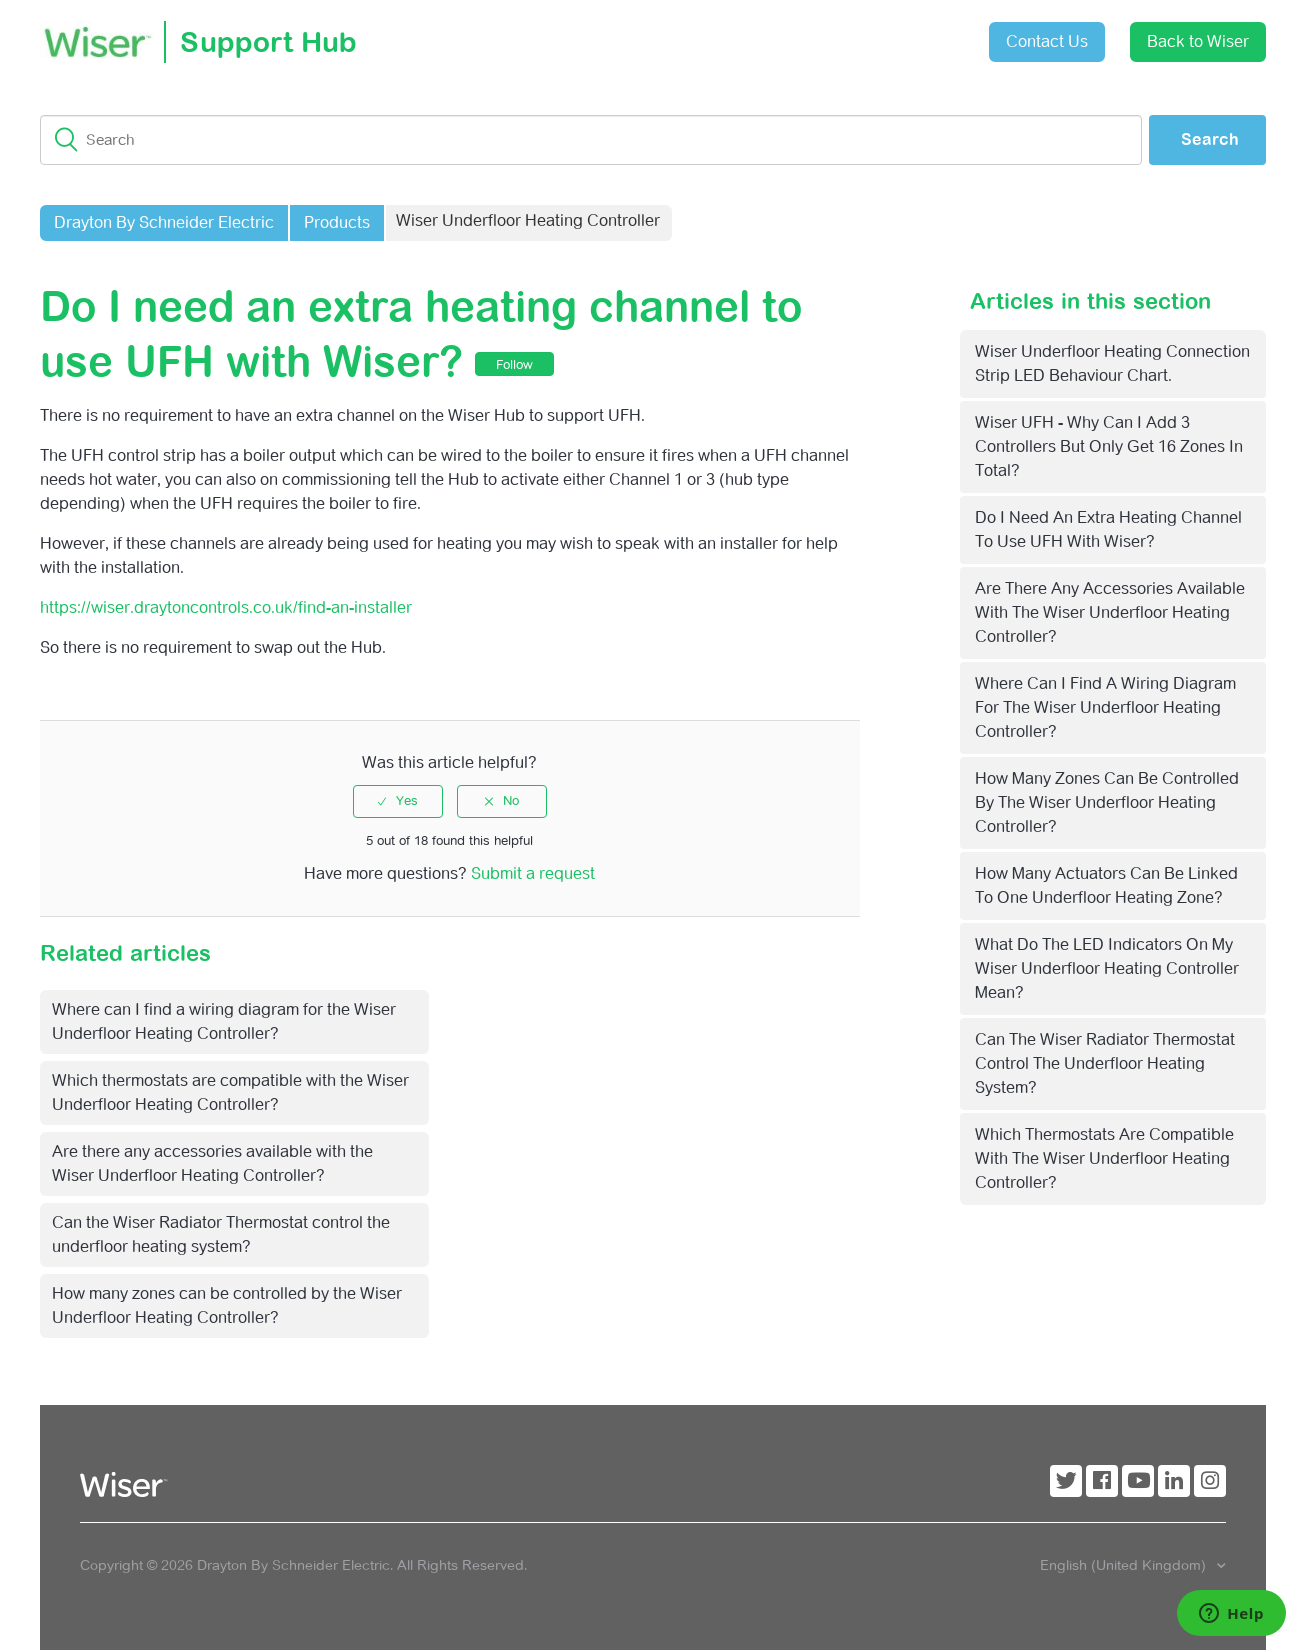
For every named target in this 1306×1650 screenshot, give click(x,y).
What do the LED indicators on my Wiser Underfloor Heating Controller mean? (1107, 968)
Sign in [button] (924, 31)
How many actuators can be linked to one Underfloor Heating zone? (1106, 885)
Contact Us (1047, 41)
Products (337, 222)
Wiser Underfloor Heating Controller (528, 220)
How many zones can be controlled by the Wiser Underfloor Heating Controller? (1107, 802)
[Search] (591, 140)
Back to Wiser (1198, 41)
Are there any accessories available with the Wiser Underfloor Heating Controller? (1110, 612)
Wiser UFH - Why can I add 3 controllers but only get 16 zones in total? (1109, 446)
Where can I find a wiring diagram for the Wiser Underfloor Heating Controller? (1105, 707)
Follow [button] (514, 364)
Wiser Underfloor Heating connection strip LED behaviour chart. (1112, 363)
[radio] (398, 801)
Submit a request (812, 34)
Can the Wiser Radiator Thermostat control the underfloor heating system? (1105, 1063)
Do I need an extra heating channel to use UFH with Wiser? (1108, 529)
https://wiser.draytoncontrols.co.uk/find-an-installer (226, 607)
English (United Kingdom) (1125, 1565)
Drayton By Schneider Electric (164, 222)
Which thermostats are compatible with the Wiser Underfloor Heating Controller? (1104, 1158)
